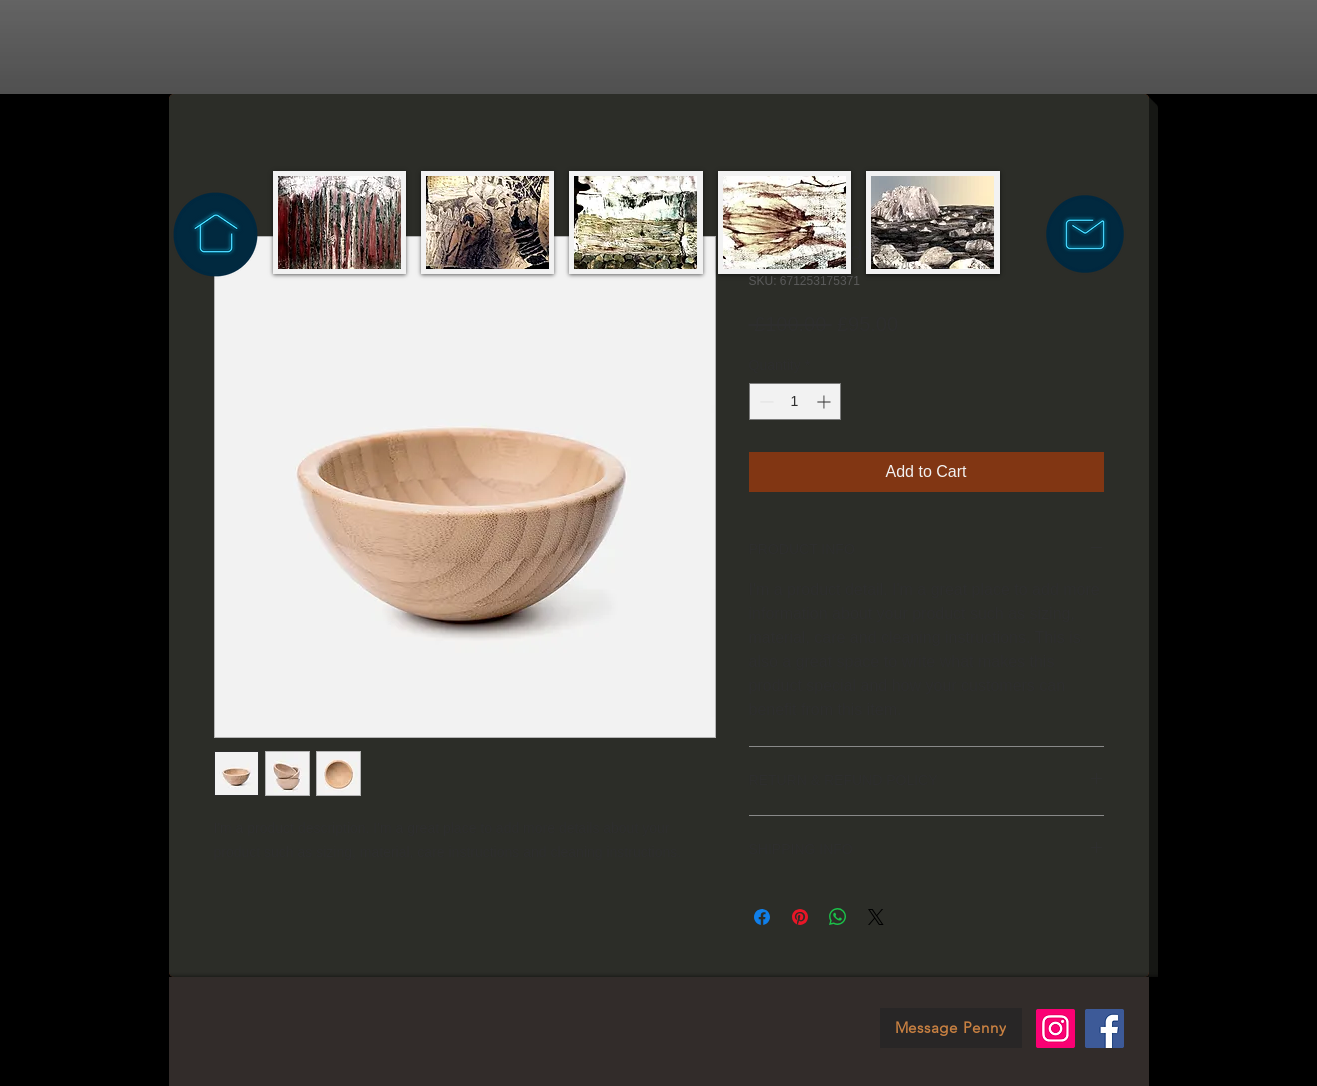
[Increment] (825, 401)
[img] (339, 222)
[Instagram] (1055, 1028)
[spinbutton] (795, 401)
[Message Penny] (951, 1028)
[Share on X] (876, 917)
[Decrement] (764, 401)
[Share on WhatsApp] (838, 917)
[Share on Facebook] (762, 917)
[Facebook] (1104, 1028)
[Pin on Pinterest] (800, 917)
